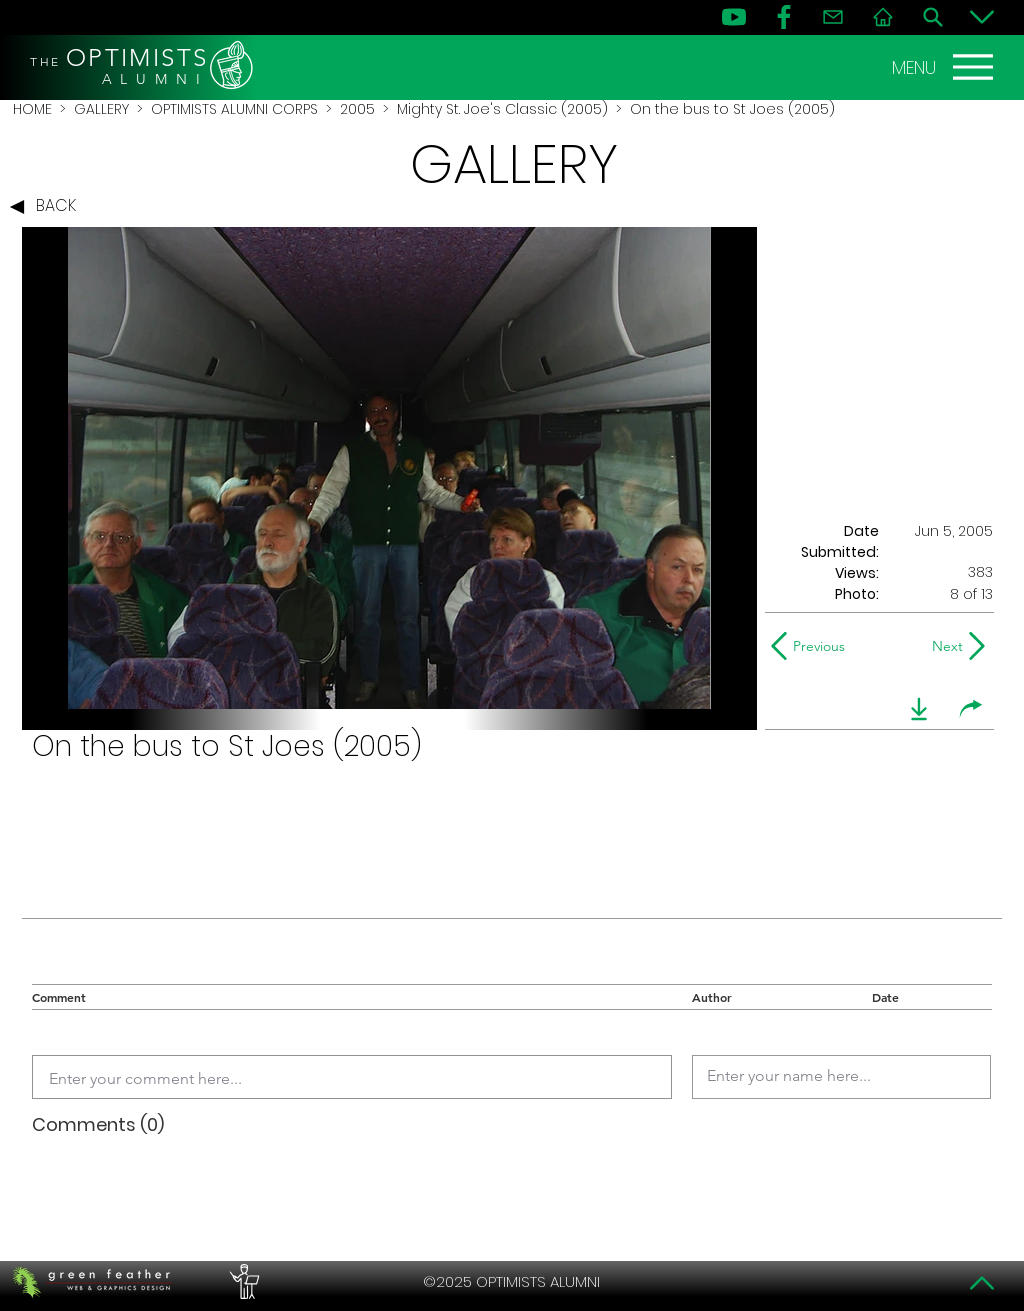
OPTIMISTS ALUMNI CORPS (234, 109)
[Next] (943, 646)
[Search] (933, 17)
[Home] (883, 17)
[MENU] (945, 67)
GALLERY (101, 109)
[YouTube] (734, 17)
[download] (919, 709)
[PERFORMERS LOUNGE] (242, 1282)
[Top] (982, 1283)
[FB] (784, 17)
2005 (357, 109)
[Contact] (833, 17)
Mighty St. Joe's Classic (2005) (502, 109)
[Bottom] (982, 17)
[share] (971, 709)
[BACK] (48, 207)
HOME (32, 109)
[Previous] (812, 646)
